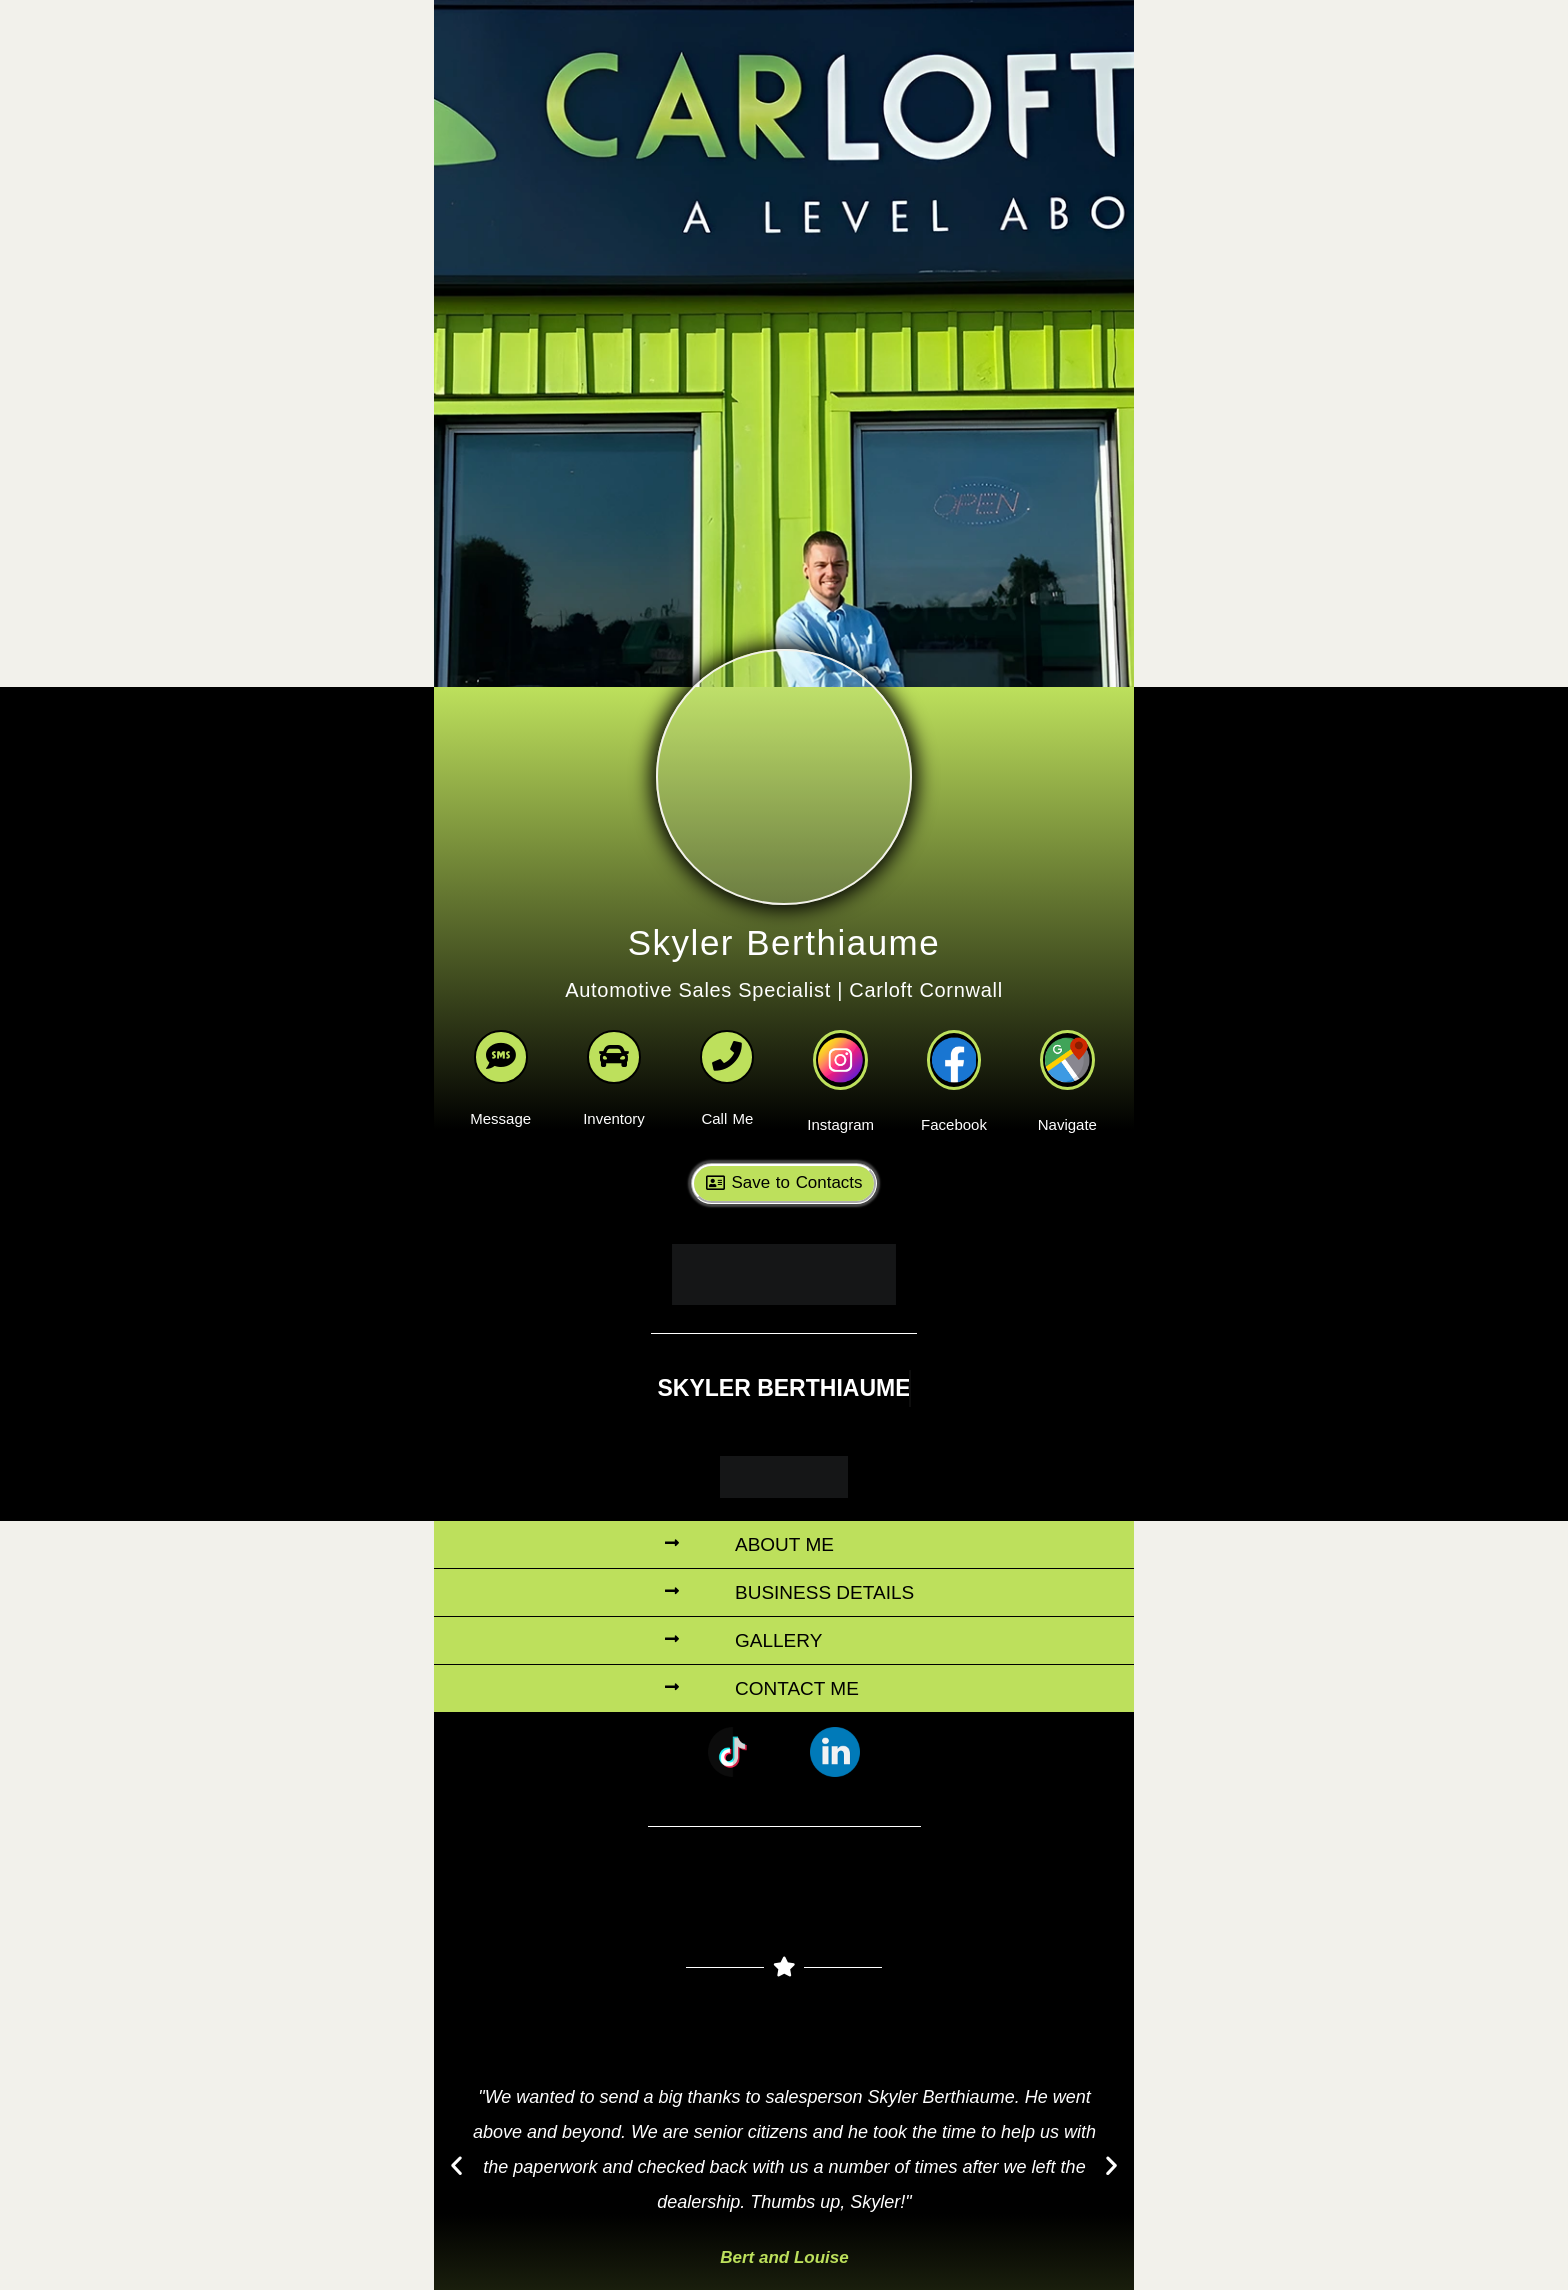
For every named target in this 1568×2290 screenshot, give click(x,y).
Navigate (1067, 1106)
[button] (784, 1526)
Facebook (954, 1106)
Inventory (614, 1105)
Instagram (840, 1106)
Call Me (727, 1105)
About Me (784, 1525)
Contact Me (797, 1669)
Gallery (778, 1621)
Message (500, 1105)
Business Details (824, 1573)
